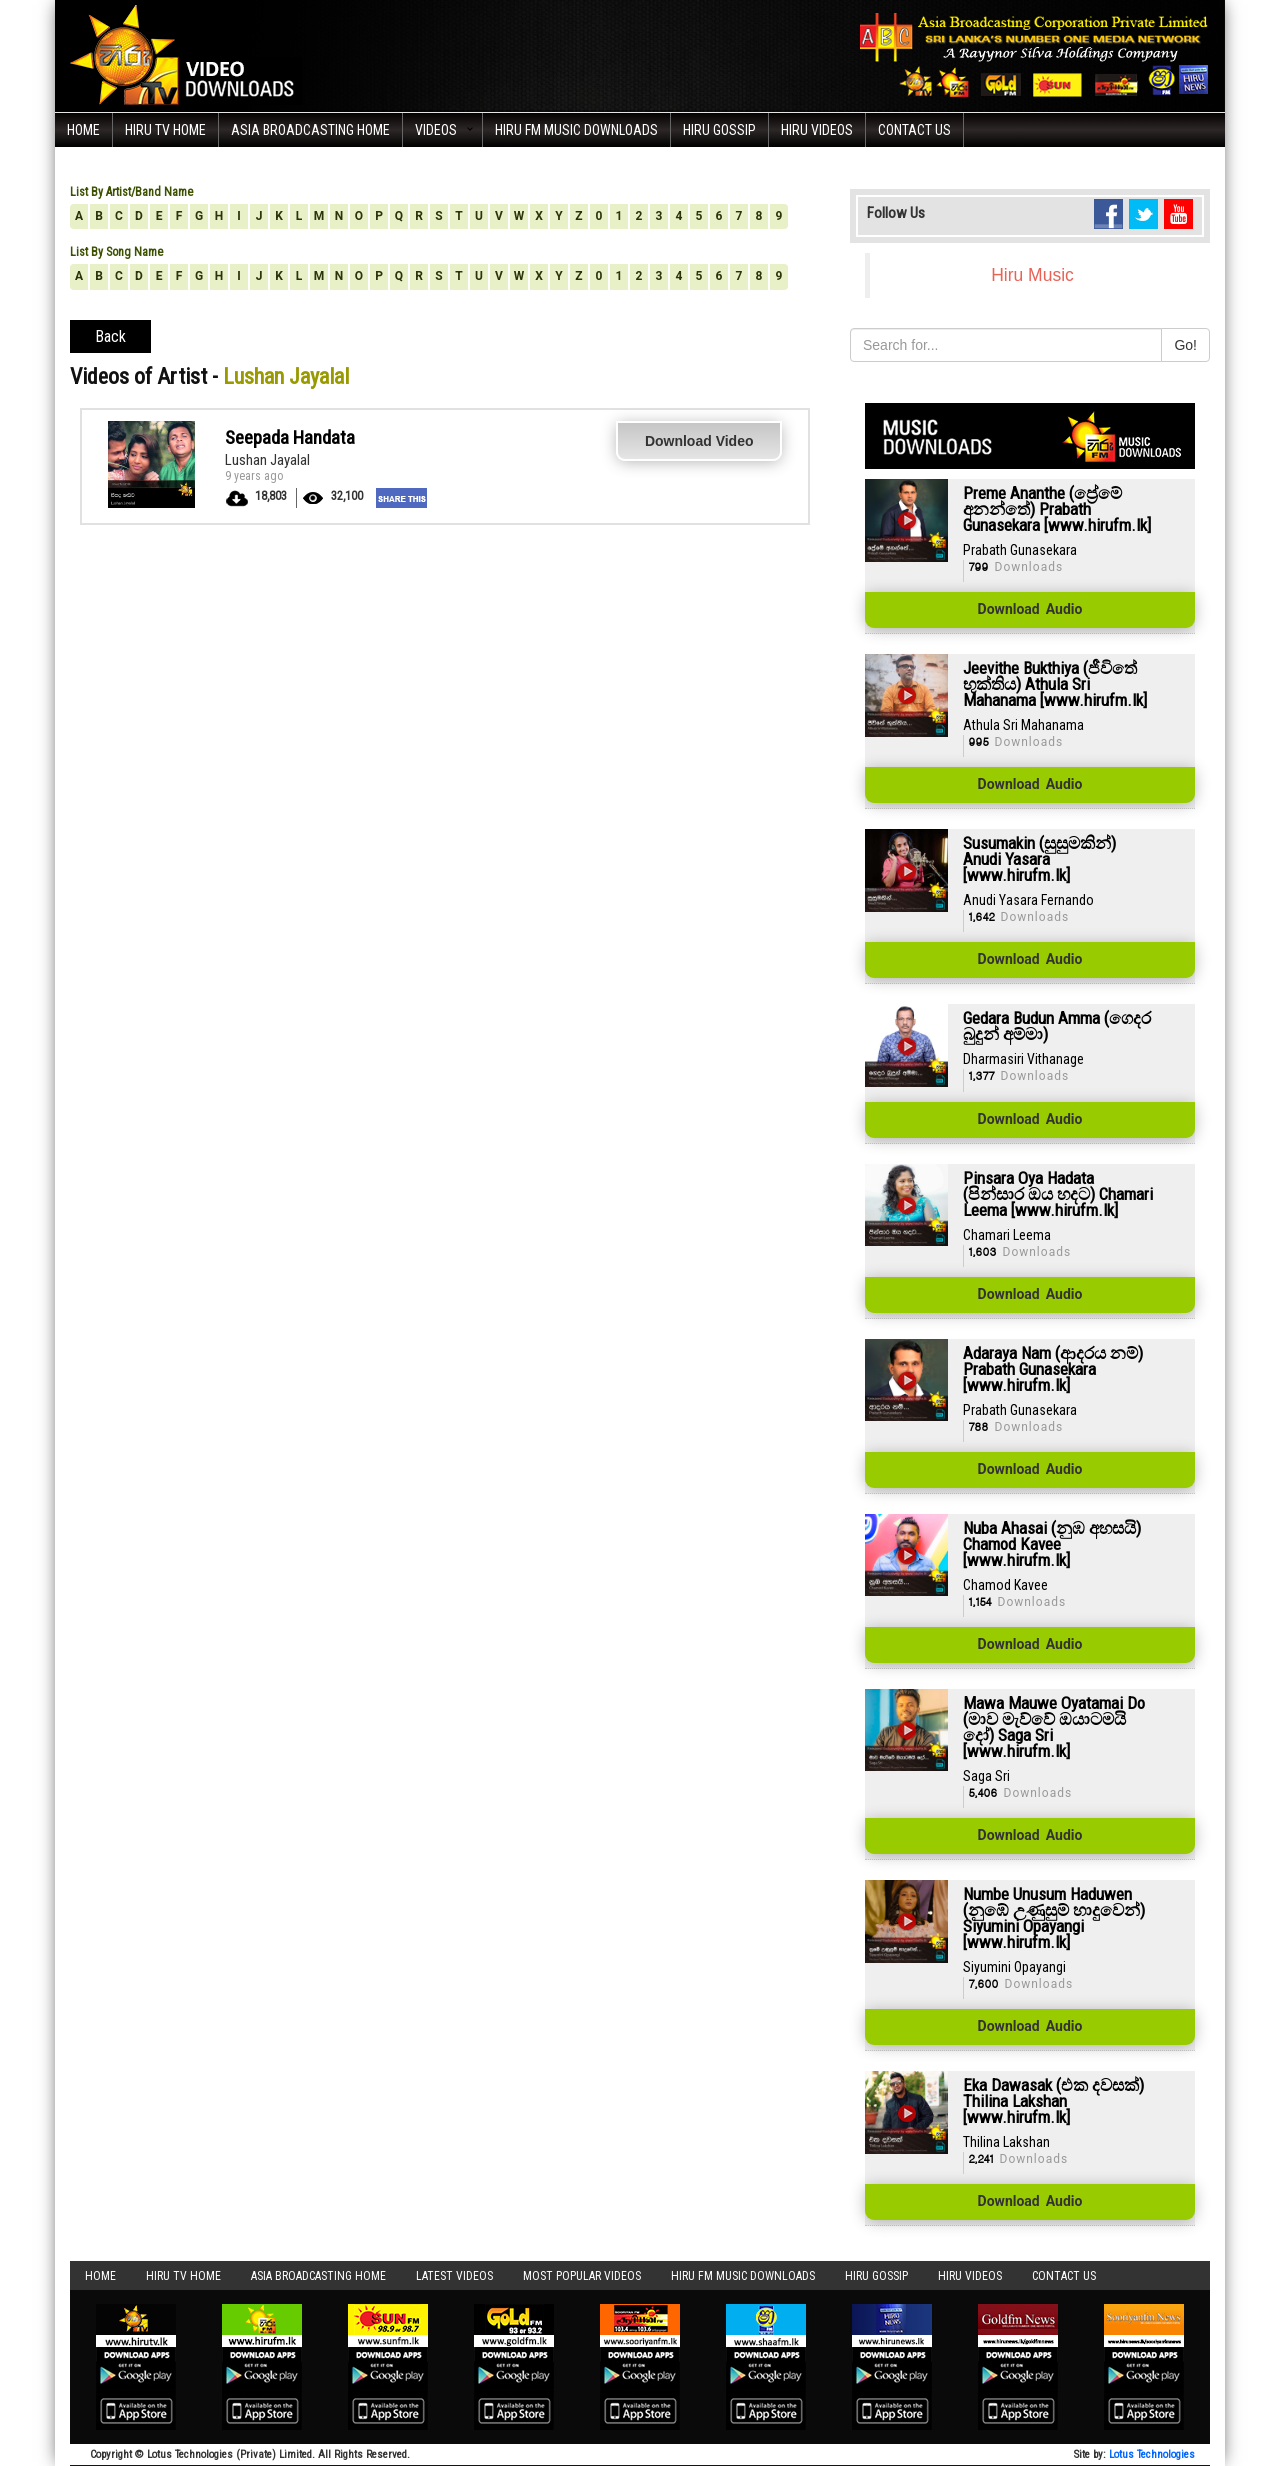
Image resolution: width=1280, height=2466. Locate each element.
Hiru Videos (817, 130)
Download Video (699, 441)
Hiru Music (1032, 275)
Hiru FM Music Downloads (576, 130)
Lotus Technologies (1152, 2454)
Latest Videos (454, 2276)
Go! (1185, 345)
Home (83, 130)
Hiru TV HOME (165, 130)
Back (110, 336)
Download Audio (1030, 610)
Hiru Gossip (719, 130)
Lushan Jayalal (267, 460)
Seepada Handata (290, 437)
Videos (436, 130)
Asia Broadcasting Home (310, 130)
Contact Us (914, 130)
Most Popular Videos (582, 2276)
